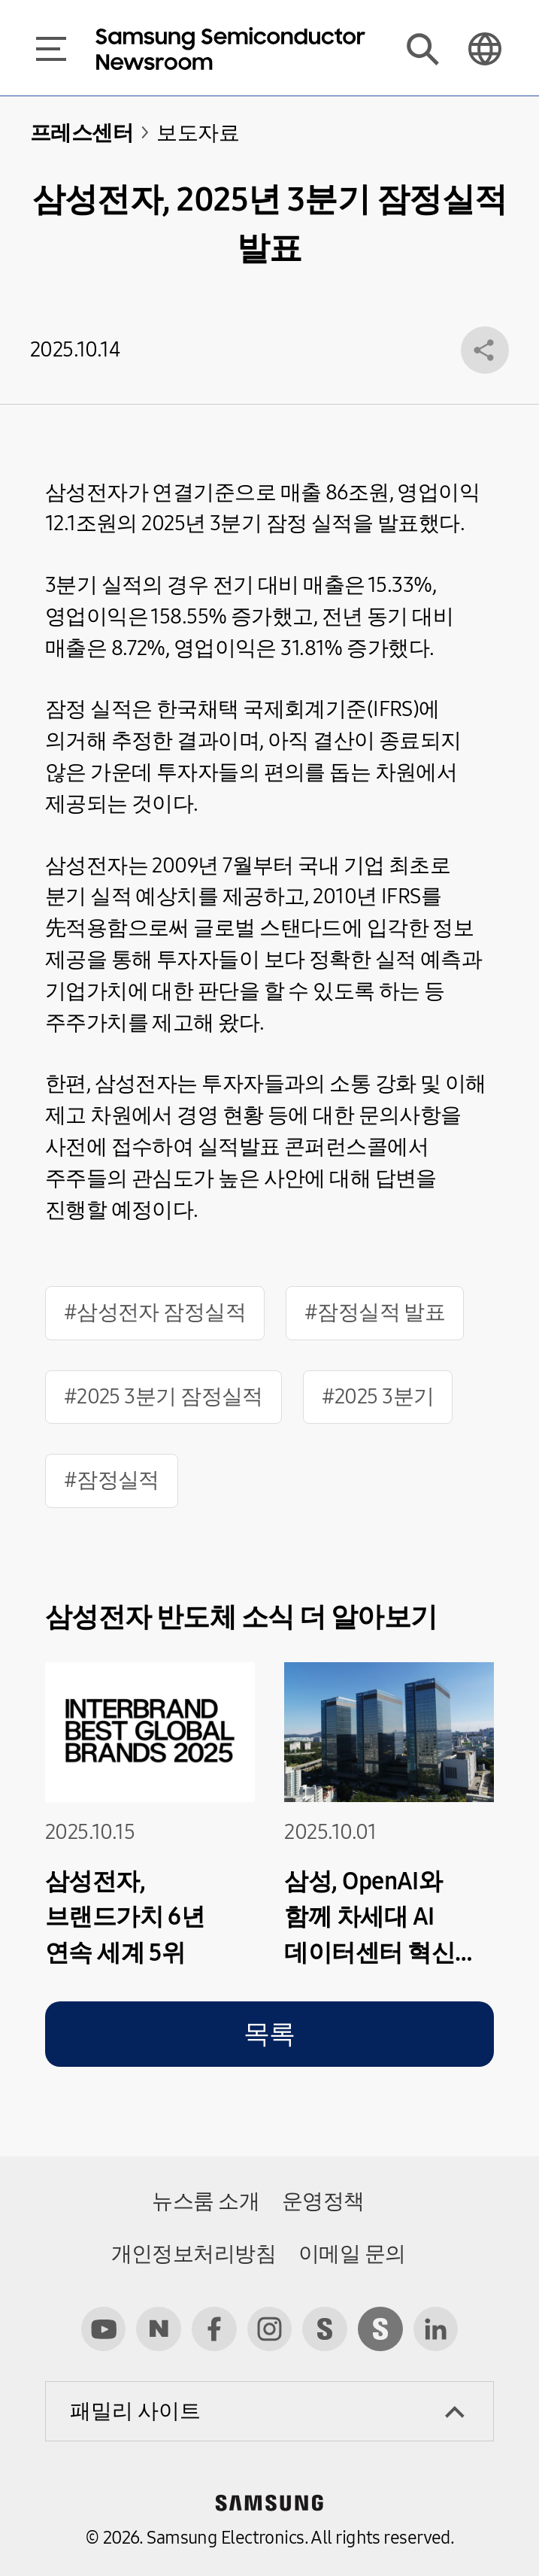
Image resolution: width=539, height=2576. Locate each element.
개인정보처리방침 (194, 2254)
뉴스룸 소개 (205, 2201)
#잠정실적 (111, 1480)
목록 (269, 2034)
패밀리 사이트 (135, 2411)
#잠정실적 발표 (375, 1312)
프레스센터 (81, 133)
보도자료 (197, 133)
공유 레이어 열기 (485, 350)
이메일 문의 (352, 2254)
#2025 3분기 (378, 1396)
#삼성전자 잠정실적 (155, 1312)
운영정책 (323, 2201)
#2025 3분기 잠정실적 (163, 1396)
